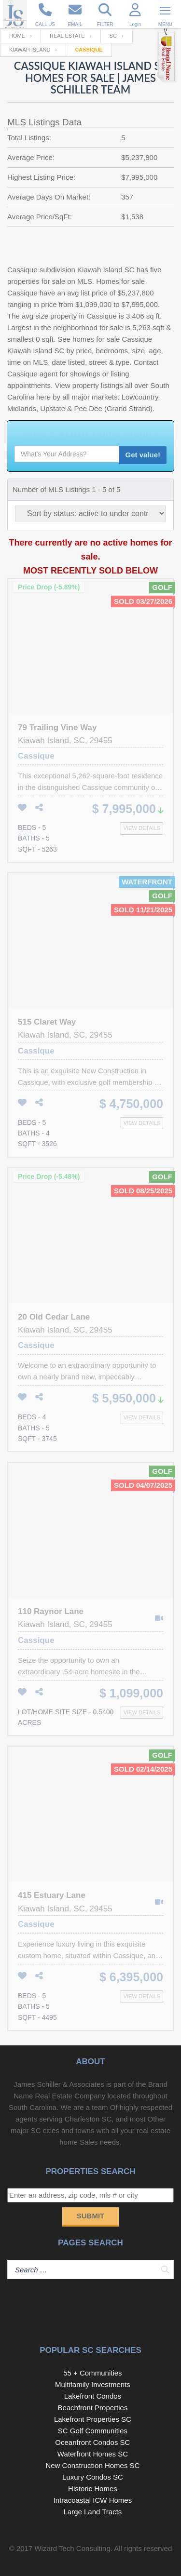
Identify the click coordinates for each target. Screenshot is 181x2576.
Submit (91, 2216)
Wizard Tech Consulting (72, 2548)
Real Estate (67, 36)
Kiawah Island (29, 50)
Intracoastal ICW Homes (93, 2500)
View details (142, 828)
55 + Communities (92, 2373)
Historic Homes (92, 2488)
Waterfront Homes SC (92, 2454)
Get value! (142, 455)
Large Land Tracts (92, 2512)
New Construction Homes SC (92, 2465)
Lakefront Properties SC (92, 2419)
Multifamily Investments (92, 2384)
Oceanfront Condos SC (92, 2442)
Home (17, 36)
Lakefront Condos (92, 2396)
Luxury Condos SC (92, 2477)
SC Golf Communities (92, 2431)
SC (113, 36)
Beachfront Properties (92, 2407)
